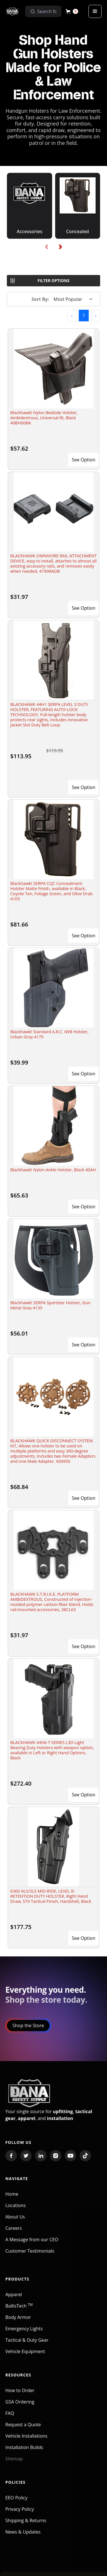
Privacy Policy (19, 2513)
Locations (15, 2209)
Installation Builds (24, 2451)
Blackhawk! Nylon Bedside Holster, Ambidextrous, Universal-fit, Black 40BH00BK (44, 418)
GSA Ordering (20, 2406)
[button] (71, 11)
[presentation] (46, 247)
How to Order (20, 2394)
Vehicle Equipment (25, 2355)
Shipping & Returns (25, 2524)
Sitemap (14, 2463)
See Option (83, 460)
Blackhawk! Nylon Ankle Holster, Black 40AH (53, 1169)
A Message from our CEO (31, 2243)
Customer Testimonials (29, 2255)
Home (11, 2198)
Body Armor (18, 2321)
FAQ (9, 2417)
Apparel (13, 2298)
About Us (15, 2221)
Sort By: (40, 299)
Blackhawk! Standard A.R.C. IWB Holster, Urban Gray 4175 (49, 1034)
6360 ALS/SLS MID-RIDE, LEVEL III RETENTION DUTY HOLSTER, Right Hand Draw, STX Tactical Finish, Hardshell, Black (50, 1896)
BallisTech (19, 2310)
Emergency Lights (24, 2333)
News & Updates (23, 2536)
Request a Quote (23, 2428)
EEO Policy (16, 2502)
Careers (13, 2232)
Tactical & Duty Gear (27, 2344)
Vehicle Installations (26, 2440)
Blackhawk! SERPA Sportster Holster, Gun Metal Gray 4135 (50, 1305)
